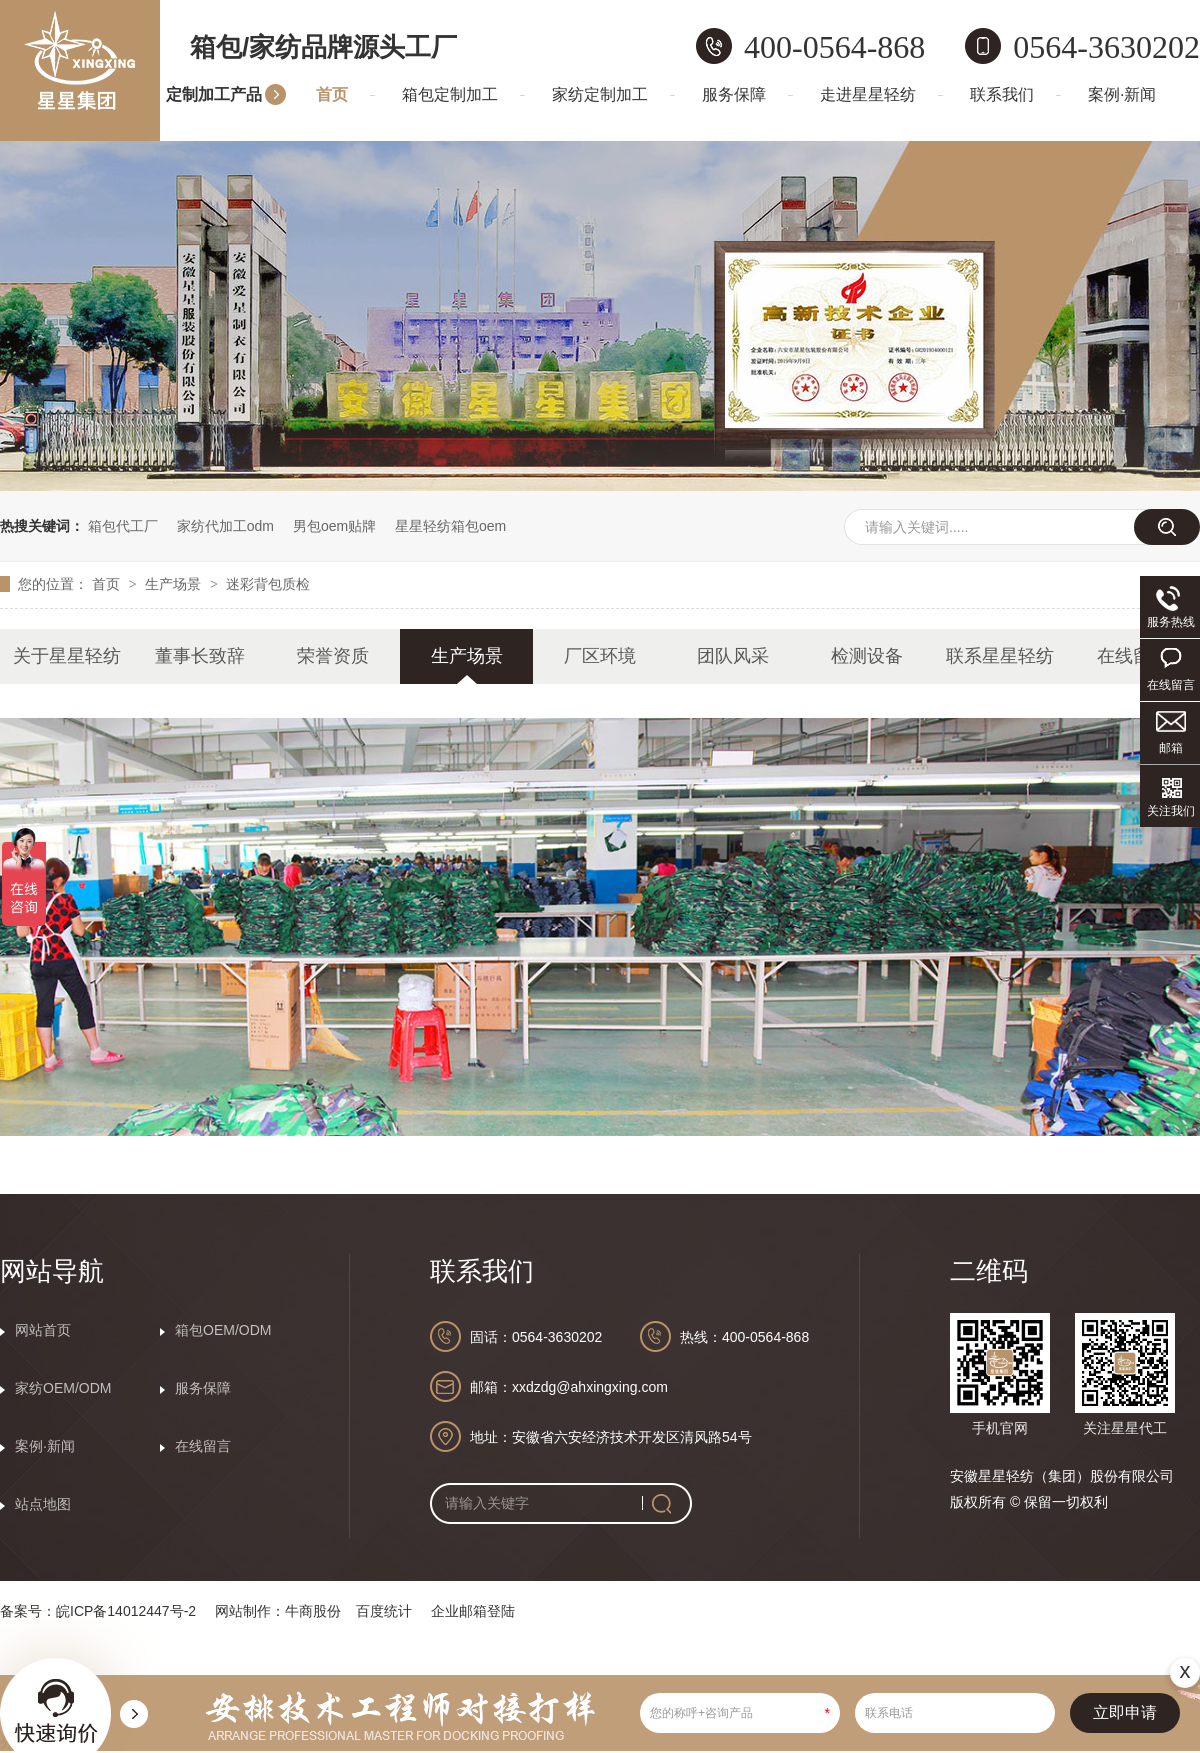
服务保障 (734, 94)
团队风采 (733, 656)
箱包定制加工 (450, 94)
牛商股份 (313, 1611)
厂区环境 (600, 656)
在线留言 (1133, 656)
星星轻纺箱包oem (450, 526)
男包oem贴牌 (334, 526)
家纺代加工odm (225, 526)
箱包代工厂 (123, 526)
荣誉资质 (333, 656)
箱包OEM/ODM (223, 1330)
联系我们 (1002, 94)
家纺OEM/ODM (63, 1388)
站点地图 (43, 1504)
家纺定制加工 (600, 94)
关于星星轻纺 (67, 656)
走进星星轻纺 (868, 94)
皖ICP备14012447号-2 (126, 1611)
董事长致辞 (200, 656)
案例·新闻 (1122, 94)
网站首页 (43, 1330)
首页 (332, 94)
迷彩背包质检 (268, 584)
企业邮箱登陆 (473, 1611)
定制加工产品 (214, 94)
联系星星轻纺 (1000, 656)
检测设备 (867, 656)
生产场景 (175, 584)
